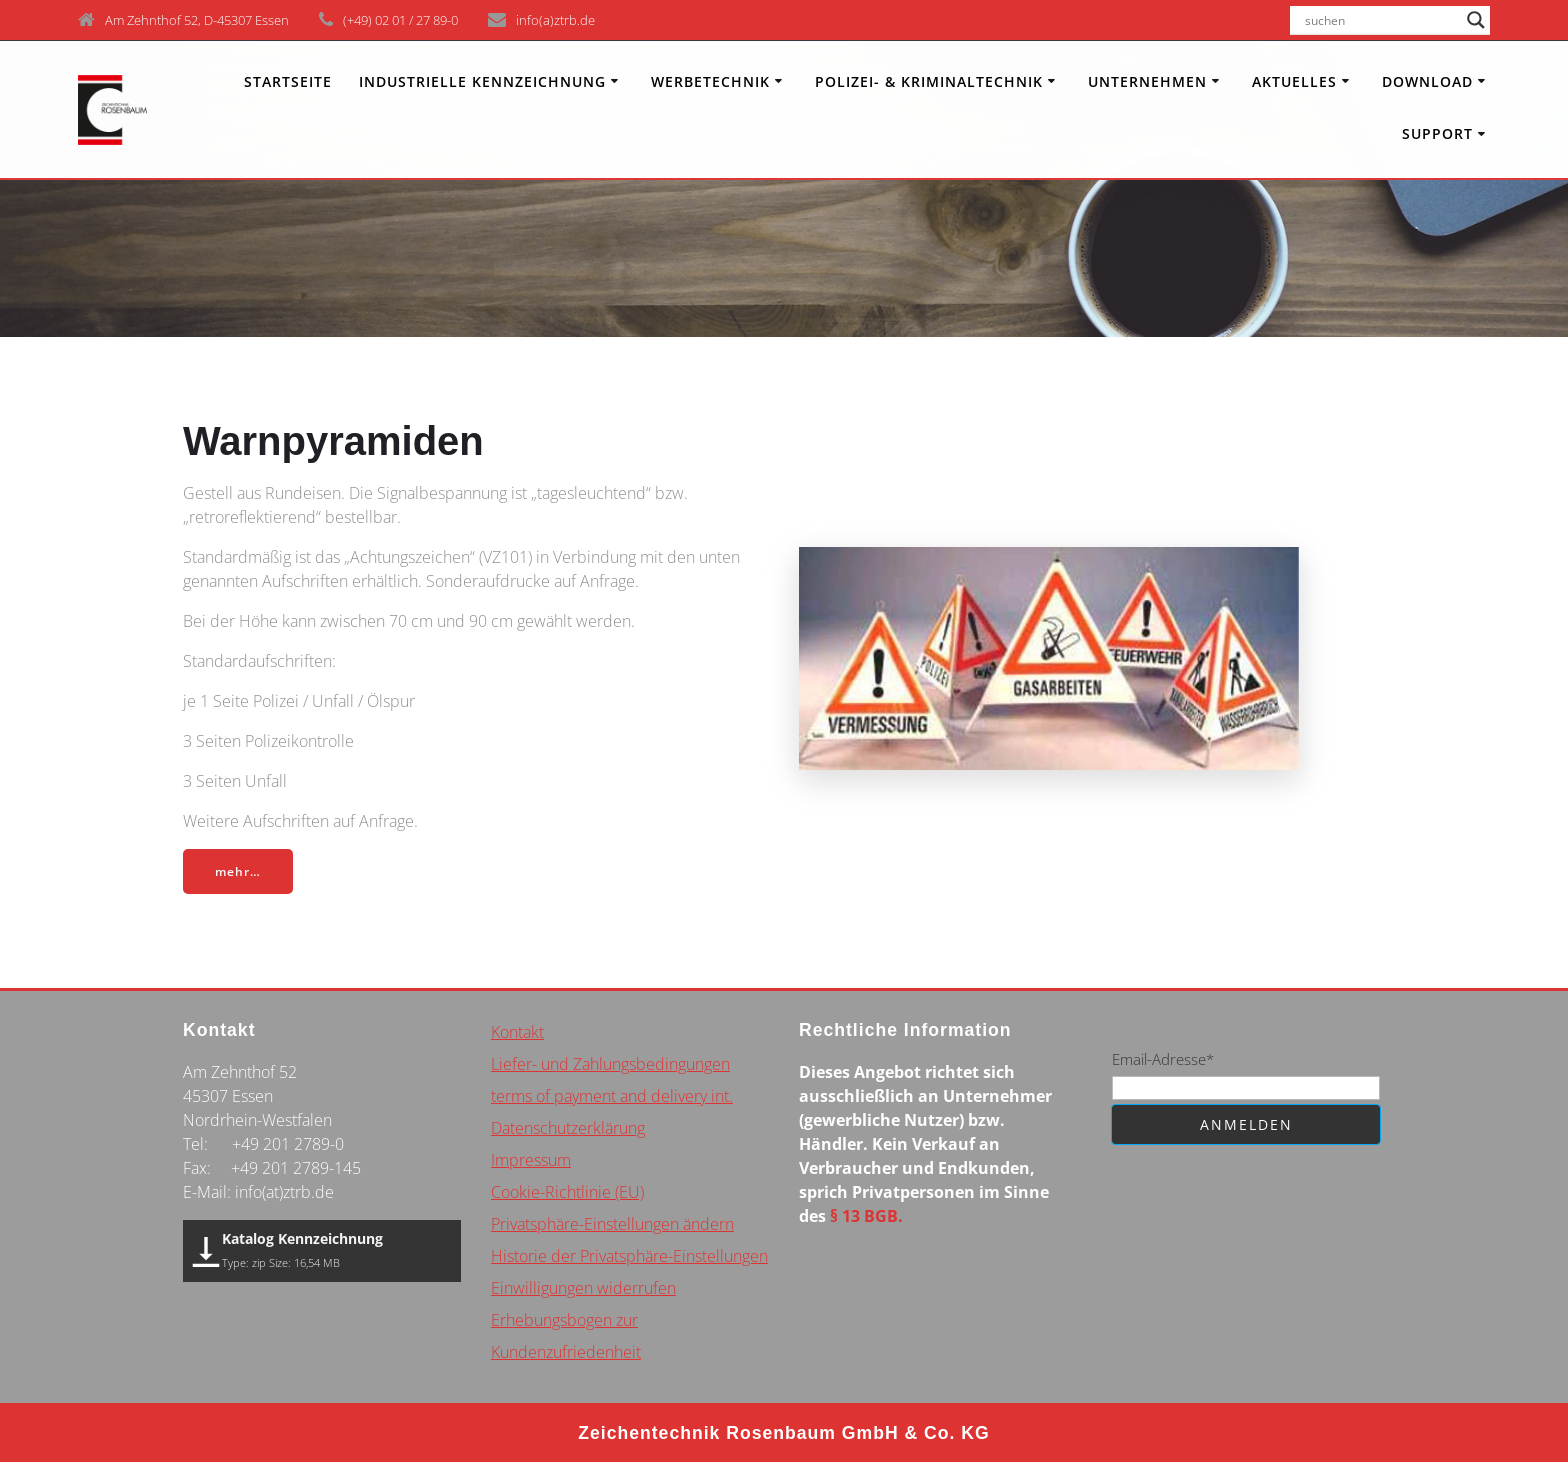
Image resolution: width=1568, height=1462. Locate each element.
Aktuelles (1294, 81)
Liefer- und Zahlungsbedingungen (610, 1064)
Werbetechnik (710, 81)
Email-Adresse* (1163, 1059)
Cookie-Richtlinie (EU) (567, 1192)
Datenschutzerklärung (568, 1128)
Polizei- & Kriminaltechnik (929, 81)
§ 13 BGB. (866, 1216)
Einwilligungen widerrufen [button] (583, 1288)
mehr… (239, 871)
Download (1427, 81)
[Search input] (1381, 20)
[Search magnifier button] (1476, 20)
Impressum (531, 1160)
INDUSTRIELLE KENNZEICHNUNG (482, 81)
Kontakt (517, 1032)
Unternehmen (1147, 81)
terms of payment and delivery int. (612, 1096)
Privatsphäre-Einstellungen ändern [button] (612, 1224)
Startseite (288, 81)
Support (1437, 133)
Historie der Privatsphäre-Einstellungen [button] (629, 1256)
